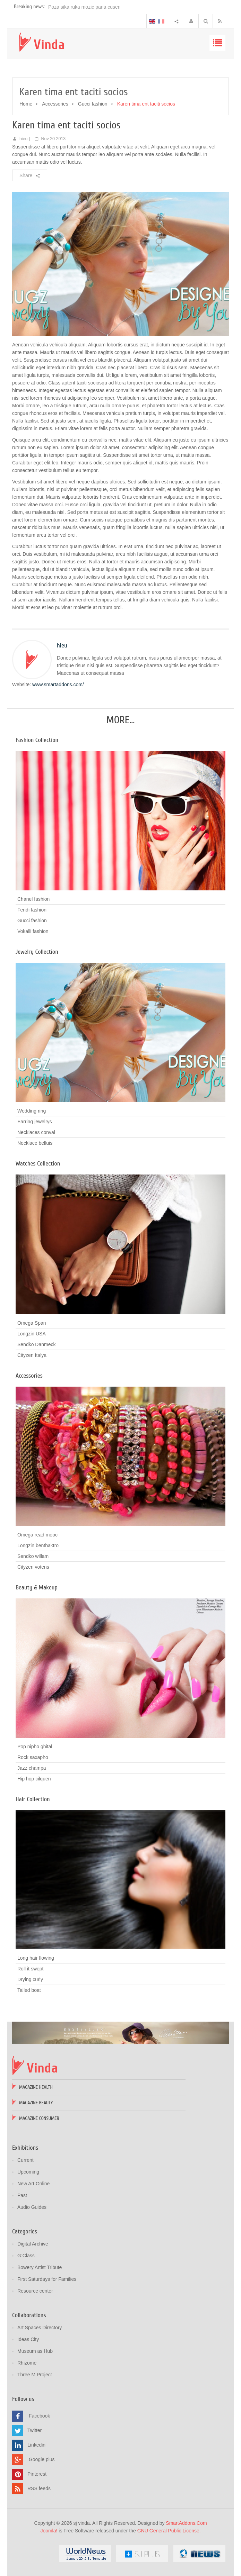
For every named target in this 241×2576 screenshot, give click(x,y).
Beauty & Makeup (37, 1587)
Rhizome (26, 2363)
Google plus (42, 2459)
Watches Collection (38, 1163)
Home (25, 104)
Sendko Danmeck (36, 1344)
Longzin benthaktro (38, 1545)
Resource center (35, 2291)
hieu (23, 138)
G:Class (26, 2255)
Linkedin (36, 2445)
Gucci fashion (92, 104)
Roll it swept (30, 1968)
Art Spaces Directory (39, 2327)
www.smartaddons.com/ (58, 684)
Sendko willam (33, 1556)
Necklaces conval (36, 1132)
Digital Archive (32, 2244)
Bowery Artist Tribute (39, 2267)
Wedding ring (31, 1111)
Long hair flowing (35, 1958)
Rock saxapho (32, 1757)
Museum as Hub (35, 2351)
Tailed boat (29, 1990)
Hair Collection (33, 1799)
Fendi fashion (31, 910)
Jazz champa (31, 1768)
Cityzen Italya (31, 1355)
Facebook (39, 2416)
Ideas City (28, 2339)
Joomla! (48, 2530)
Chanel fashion (33, 899)
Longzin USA (31, 1333)
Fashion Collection (37, 740)
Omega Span (31, 1323)
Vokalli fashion (33, 931)
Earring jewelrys (34, 1121)
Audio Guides (31, 2207)
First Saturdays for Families (46, 2279)
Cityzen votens (33, 1567)
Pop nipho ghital (34, 1746)
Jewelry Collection (37, 951)
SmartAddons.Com (186, 2523)
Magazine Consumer (39, 2118)
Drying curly (30, 1979)
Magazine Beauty (36, 2103)
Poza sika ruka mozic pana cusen (84, 7)
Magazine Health (36, 2087)
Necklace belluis (34, 1143)
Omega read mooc (37, 1535)
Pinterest (36, 2474)
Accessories (55, 104)
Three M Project (34, 2374)
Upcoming (28, 2172)
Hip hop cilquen (34, 1778)
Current (25, 2160)
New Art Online (33, 2183)
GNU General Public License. (169, 2530)
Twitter (34, 2430)
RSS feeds (39, 2488)
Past (22, 2195)
